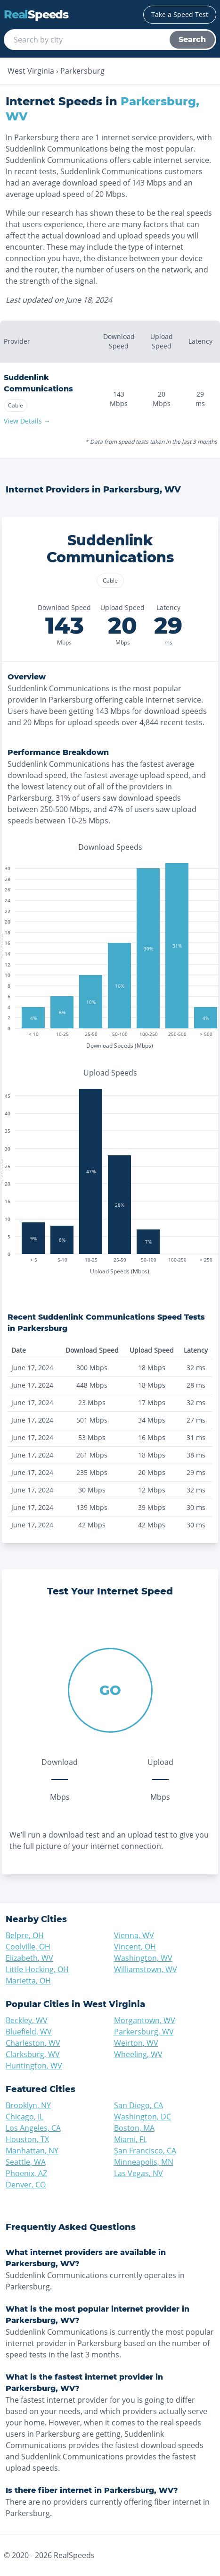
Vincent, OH (135, 1946)
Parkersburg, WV (144, 2031)
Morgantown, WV (144, 2020)
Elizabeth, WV (29, 1958)
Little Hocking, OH (37, 1969)
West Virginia (31, 71)
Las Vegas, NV (138, 2173)
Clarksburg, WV (33, 2054)
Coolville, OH (28, 1946)
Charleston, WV (33, 2043)
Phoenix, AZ (26, 2173)
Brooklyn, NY (28, 2105)
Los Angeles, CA (33, 2128)
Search (192, 39)
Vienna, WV (134, 1935)
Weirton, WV (136, 2043)
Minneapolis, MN (143, 2162)
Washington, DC (142, 2116)
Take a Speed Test (179, 14)
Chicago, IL (24, 2116)
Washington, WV (143, 1958)
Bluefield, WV (29, 2031)
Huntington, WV (34, 2065)
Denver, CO (26, 2184)
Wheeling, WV (138, 2054)
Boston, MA (134, 2128)
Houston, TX (27, 2139)
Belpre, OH (25, 1935)
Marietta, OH (28, 1980)
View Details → (27, 420)
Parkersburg (82, 71)
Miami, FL (130, 2139)
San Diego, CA (138, 2105)
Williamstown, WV (145, 1969)
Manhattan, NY (32, 2150)
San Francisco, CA (145, 2150)
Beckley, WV (27, 2020)
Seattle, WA (26, 2162)
